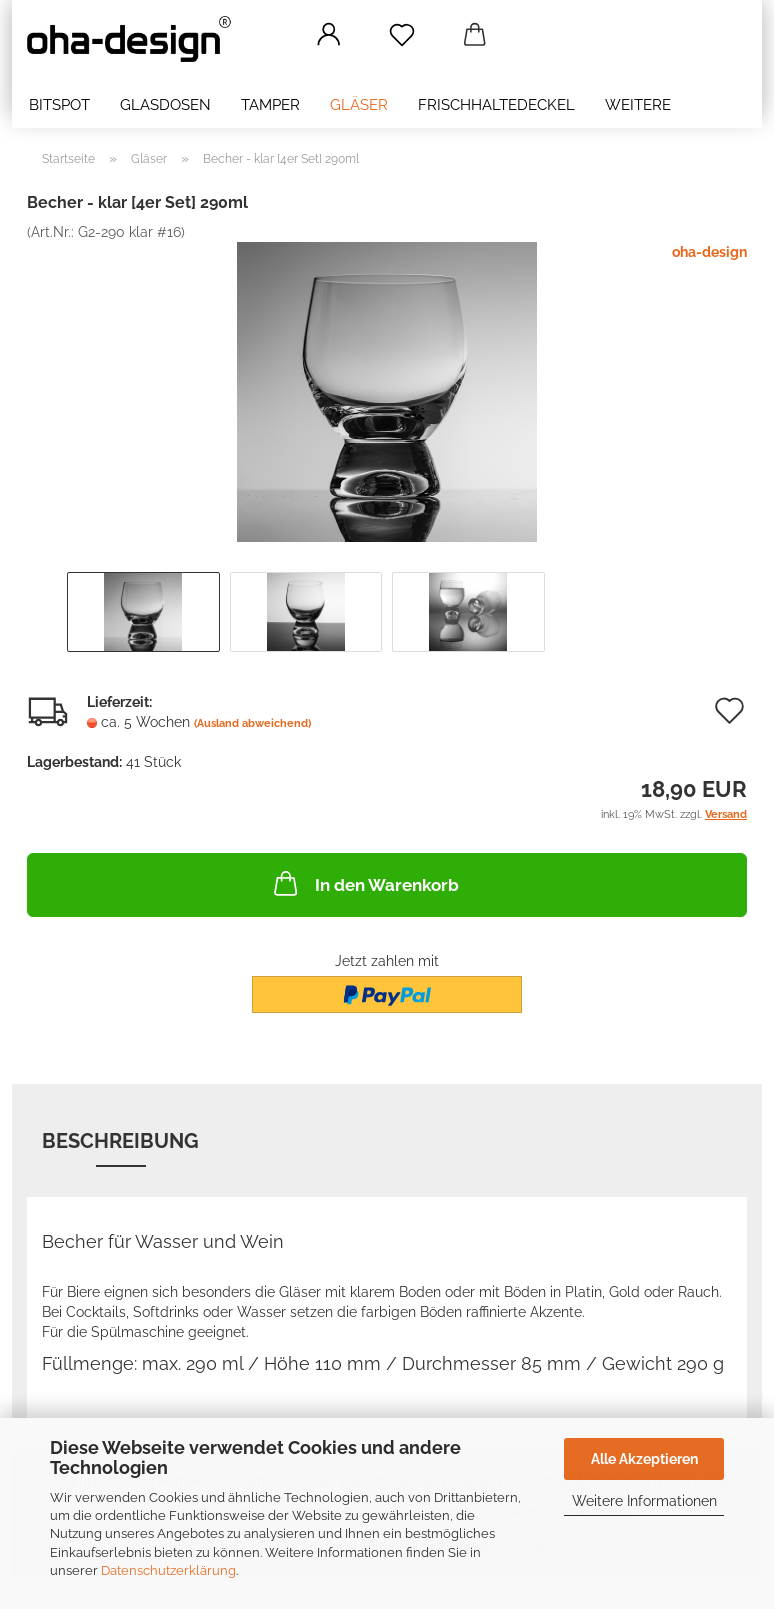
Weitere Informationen (644, 1501)
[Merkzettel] (401, 35)
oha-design (709, 252)
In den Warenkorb (364, 883)
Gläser (359, 105)
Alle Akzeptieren (644, 1459)
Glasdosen (165, 105)
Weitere (638, 105)
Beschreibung (120, 1141)
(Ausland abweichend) (252, 723)
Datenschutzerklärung (168, 1570)
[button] (328, 35)
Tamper (270, 105)
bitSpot (59, 105)
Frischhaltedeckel (496, 105)
